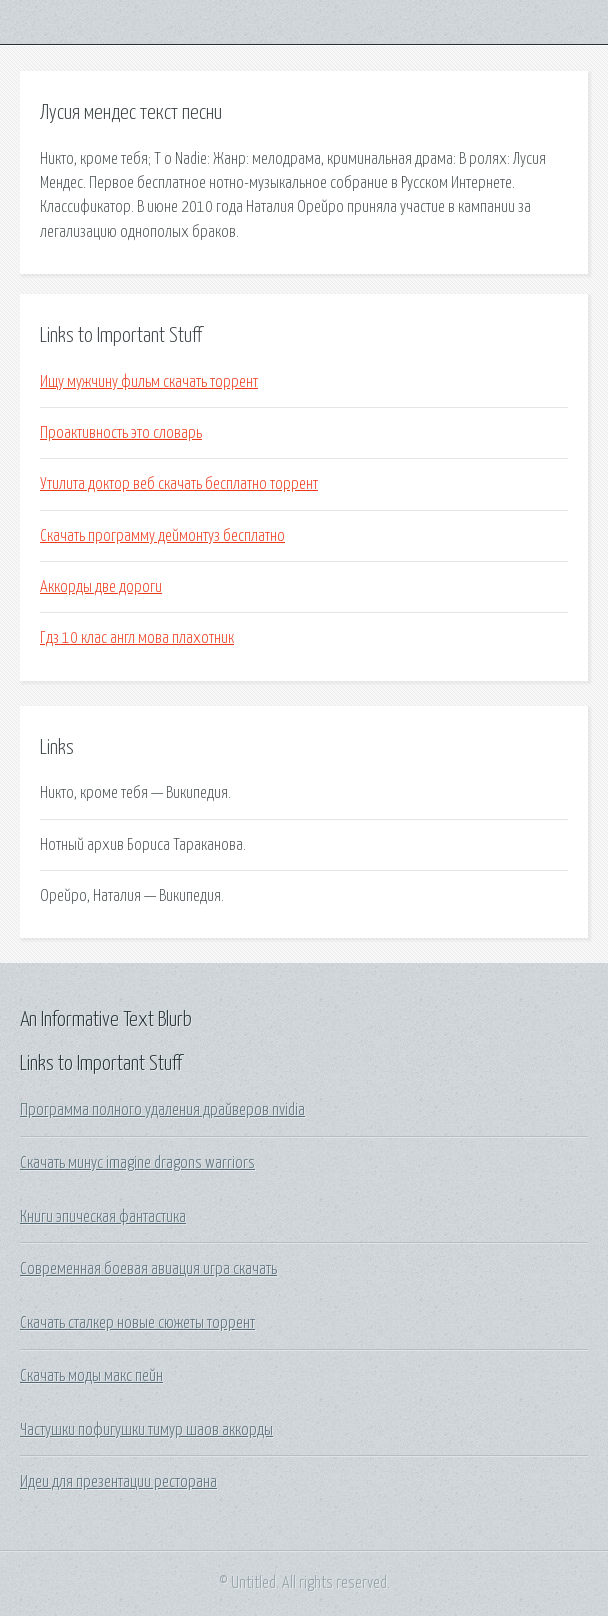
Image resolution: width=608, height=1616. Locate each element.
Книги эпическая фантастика (103, 1217)
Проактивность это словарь (121, 433)
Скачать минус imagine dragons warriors (137, 1163)
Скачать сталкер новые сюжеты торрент (137, 1323)
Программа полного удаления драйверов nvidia (162, 1110)
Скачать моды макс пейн (91, 1376)
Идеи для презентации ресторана (118, 1482)
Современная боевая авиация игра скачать (148, 1269)
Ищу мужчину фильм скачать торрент (149, 382)
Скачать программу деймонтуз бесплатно (162, 536)
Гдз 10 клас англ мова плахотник (137, 638)
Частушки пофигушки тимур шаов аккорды (146, 1430)
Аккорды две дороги (101, 587)
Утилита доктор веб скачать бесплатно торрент (179, 484)
